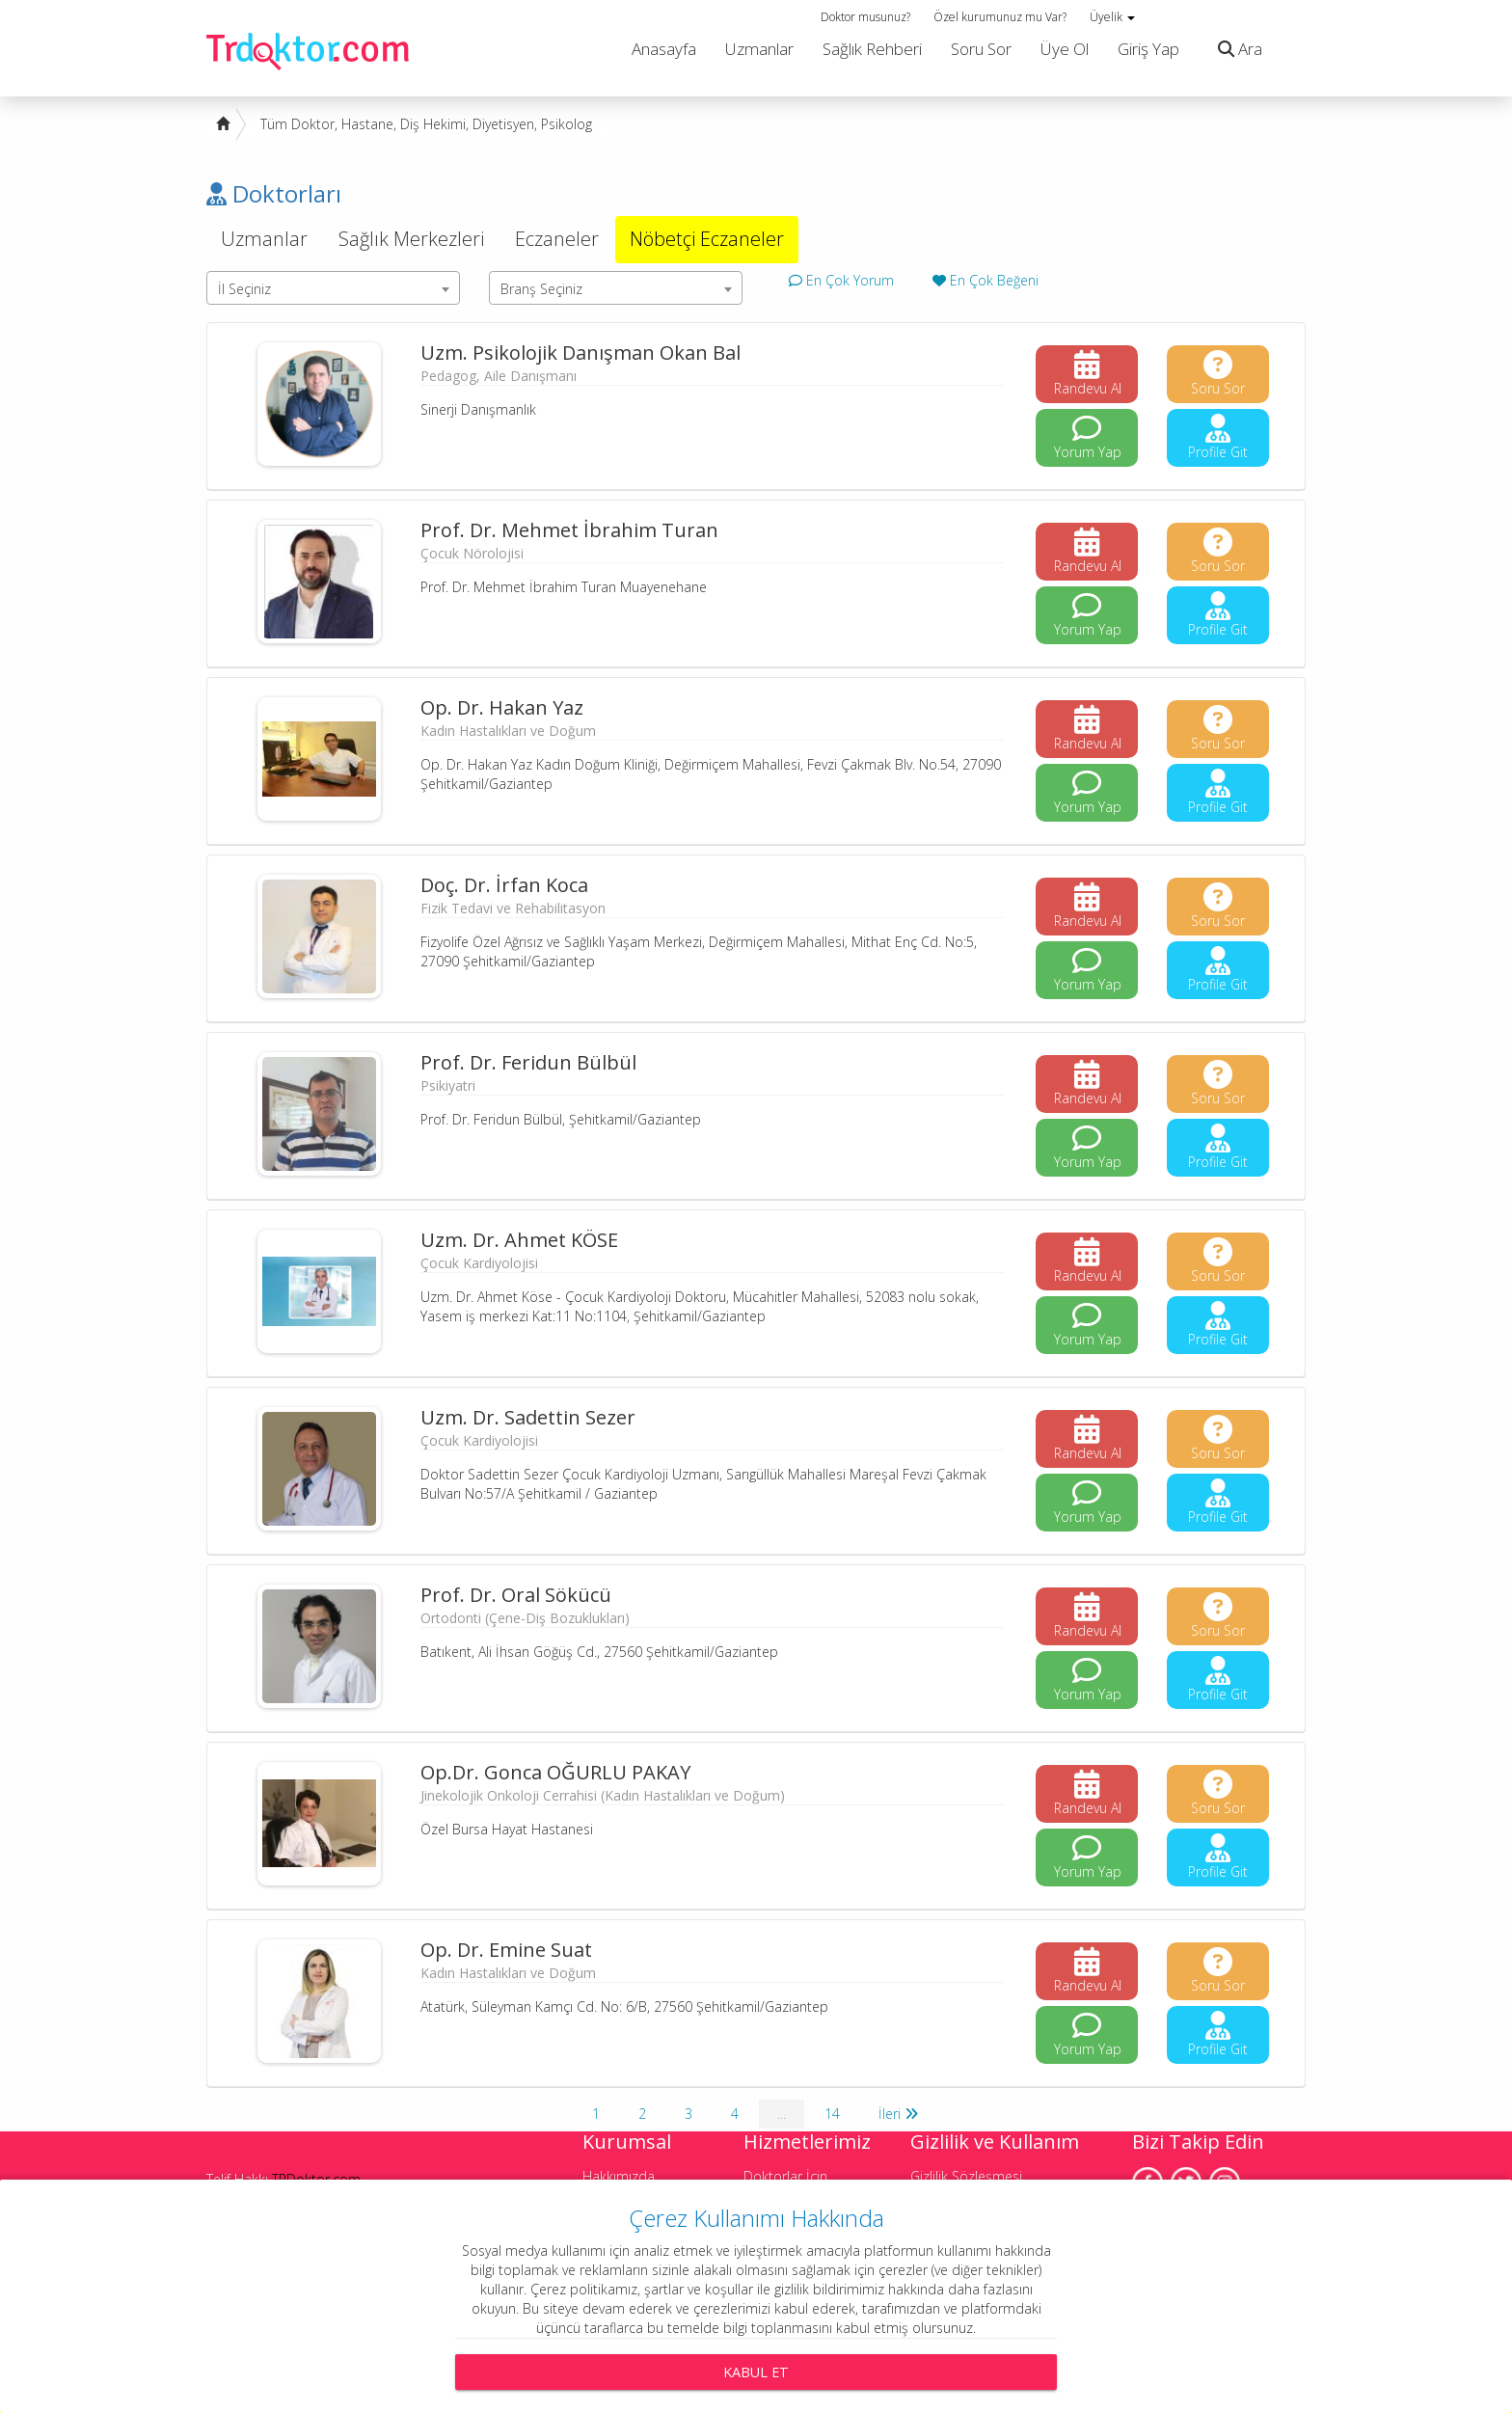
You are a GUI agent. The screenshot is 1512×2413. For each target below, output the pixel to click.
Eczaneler (557, 239)
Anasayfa (664, 49)
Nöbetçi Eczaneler (707, 239)
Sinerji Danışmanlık (478, 409)
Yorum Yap (1087, 437)
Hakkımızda (618, 2176)
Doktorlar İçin (785, 2176)
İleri (898, 2113)
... (781, 2113)
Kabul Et (756, 2372)
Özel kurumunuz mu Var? (999, 17)
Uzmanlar (759, 49)
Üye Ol (1064, 49)
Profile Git (1218, 437)
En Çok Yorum (841, 280)
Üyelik (1112, 17)
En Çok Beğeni (985, 280)
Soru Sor (981, 49)
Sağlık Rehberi (872, 49)
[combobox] (333, 288)
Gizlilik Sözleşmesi (966, 2176)
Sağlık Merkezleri (411, 239)
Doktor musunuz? (865, 17)
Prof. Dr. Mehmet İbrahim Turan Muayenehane (563, 587)
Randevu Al (1087, 373)
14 (832, 2113)
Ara (1235, 49)
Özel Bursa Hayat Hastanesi (506, 1829)
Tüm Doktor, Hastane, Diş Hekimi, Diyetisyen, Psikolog (426, 124)
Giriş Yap (1148, 49)
